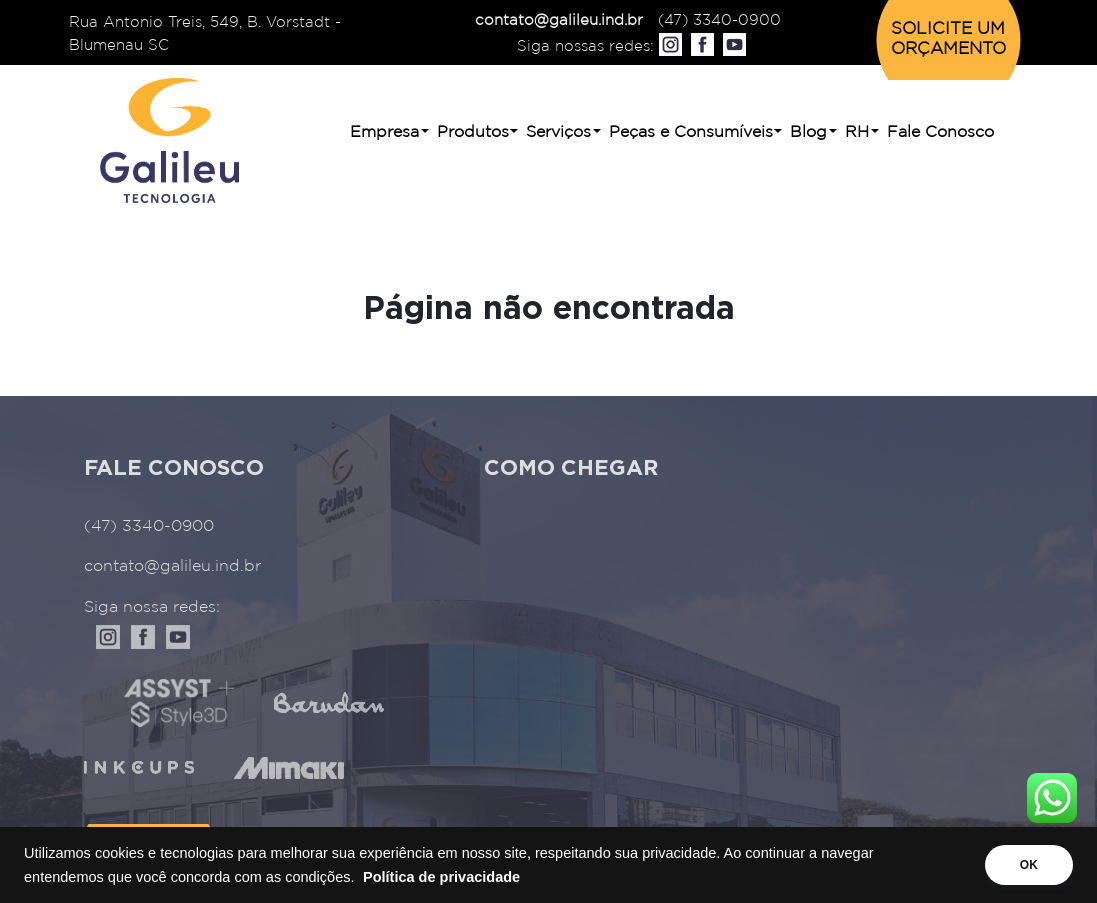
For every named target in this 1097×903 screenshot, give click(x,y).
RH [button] (857, 132)
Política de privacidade (441, 877)
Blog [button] (808, 132)
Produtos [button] (473, 132)
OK (1029, 865)
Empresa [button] (384, 132)
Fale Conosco (940, 132)
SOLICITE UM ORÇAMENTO (948, 39)
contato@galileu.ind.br (559, 20)
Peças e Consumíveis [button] (691, 132)
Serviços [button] (558, 132)
